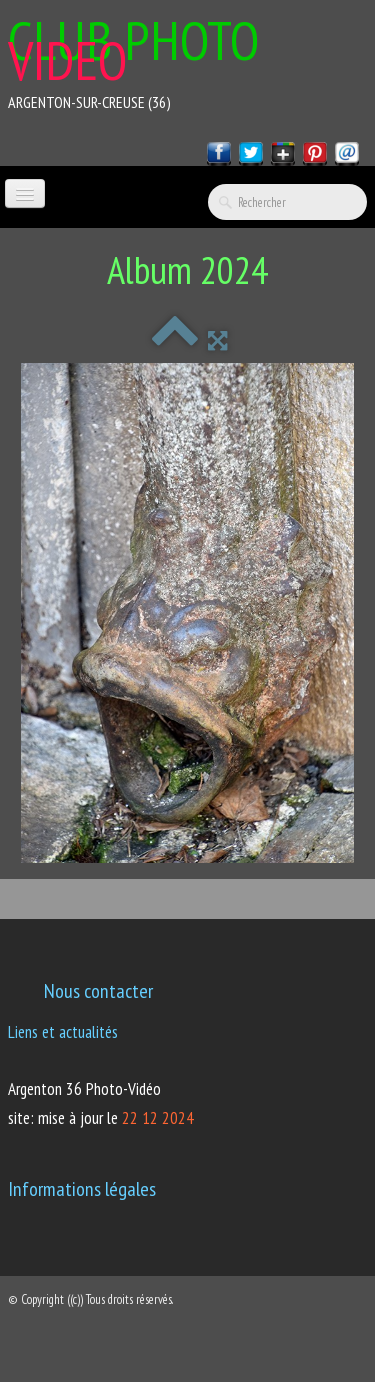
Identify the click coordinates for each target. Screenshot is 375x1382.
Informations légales (82, 1189)
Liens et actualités (63, 1032)
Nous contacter (98, 991)
